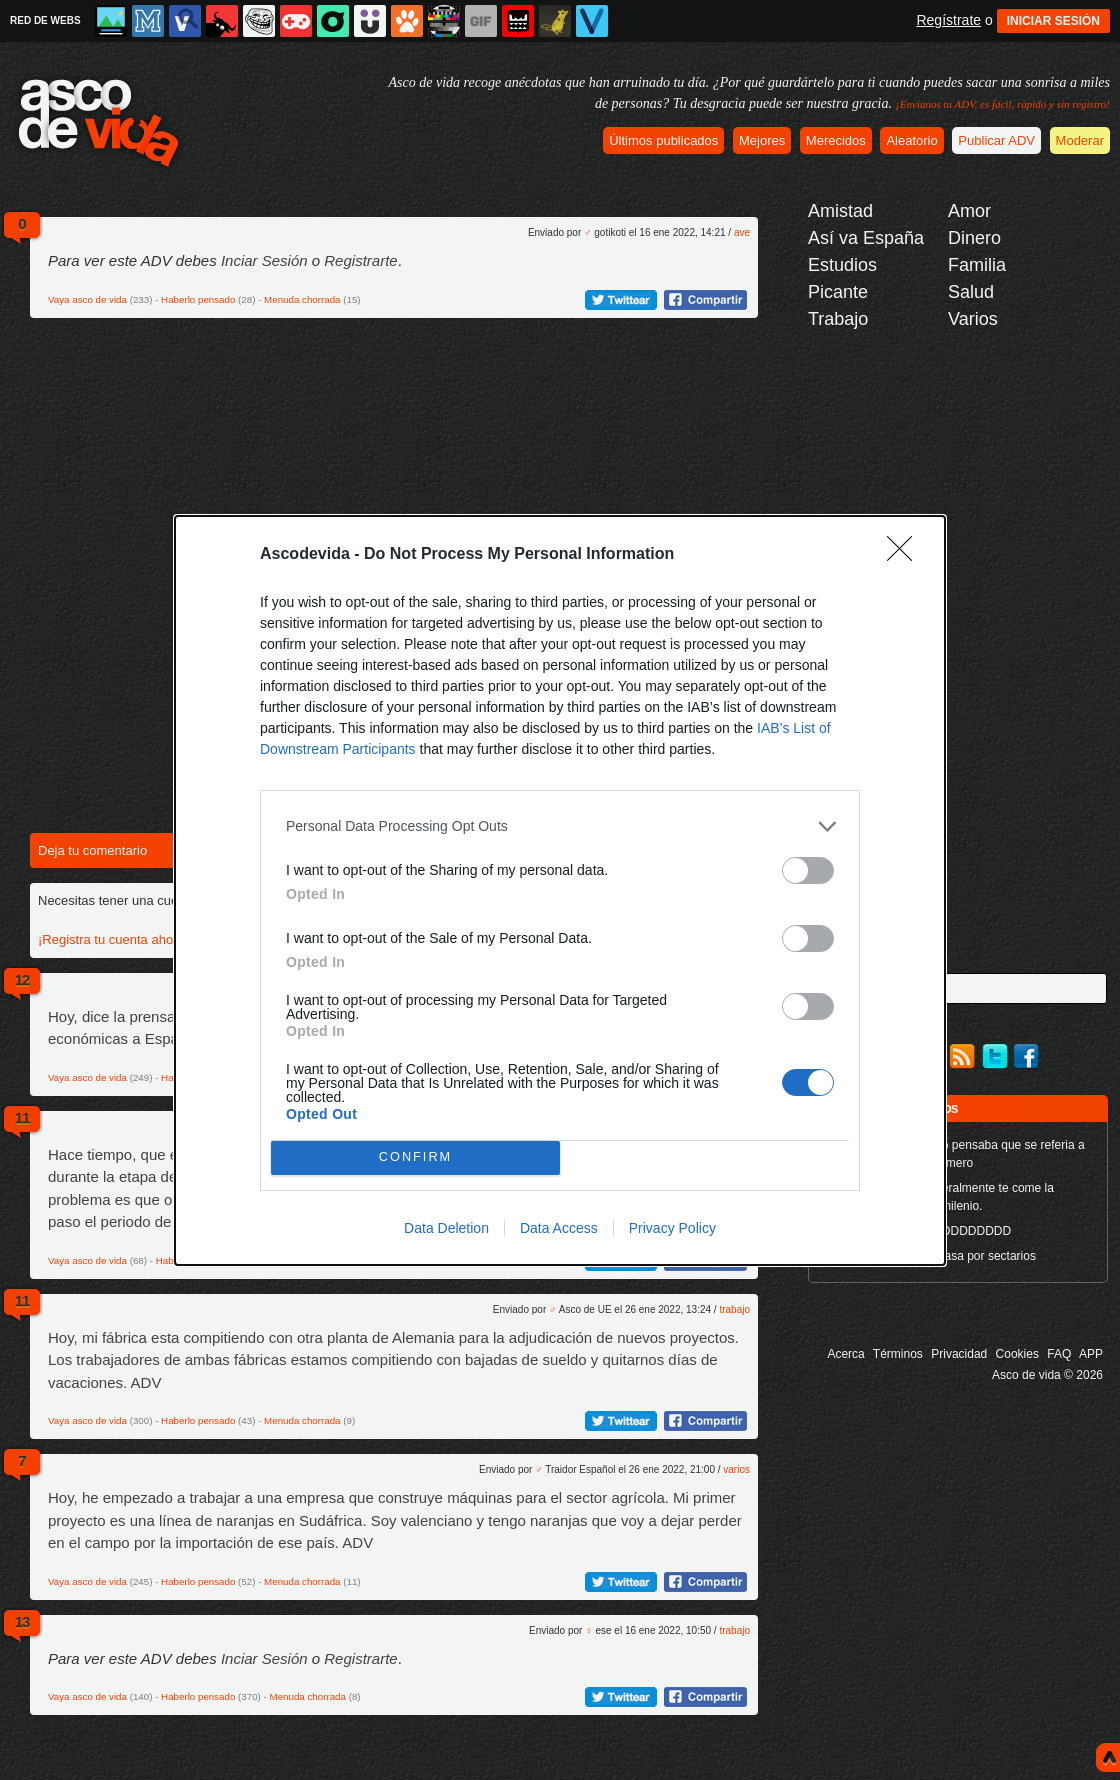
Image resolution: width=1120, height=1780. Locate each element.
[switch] (808, 870)
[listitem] (560, 826)
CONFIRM (415, 1157)
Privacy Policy (672, 1228)
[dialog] (560, 890)
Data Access (559, 1228)
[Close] (906, 555)
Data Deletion (446, 1228)
